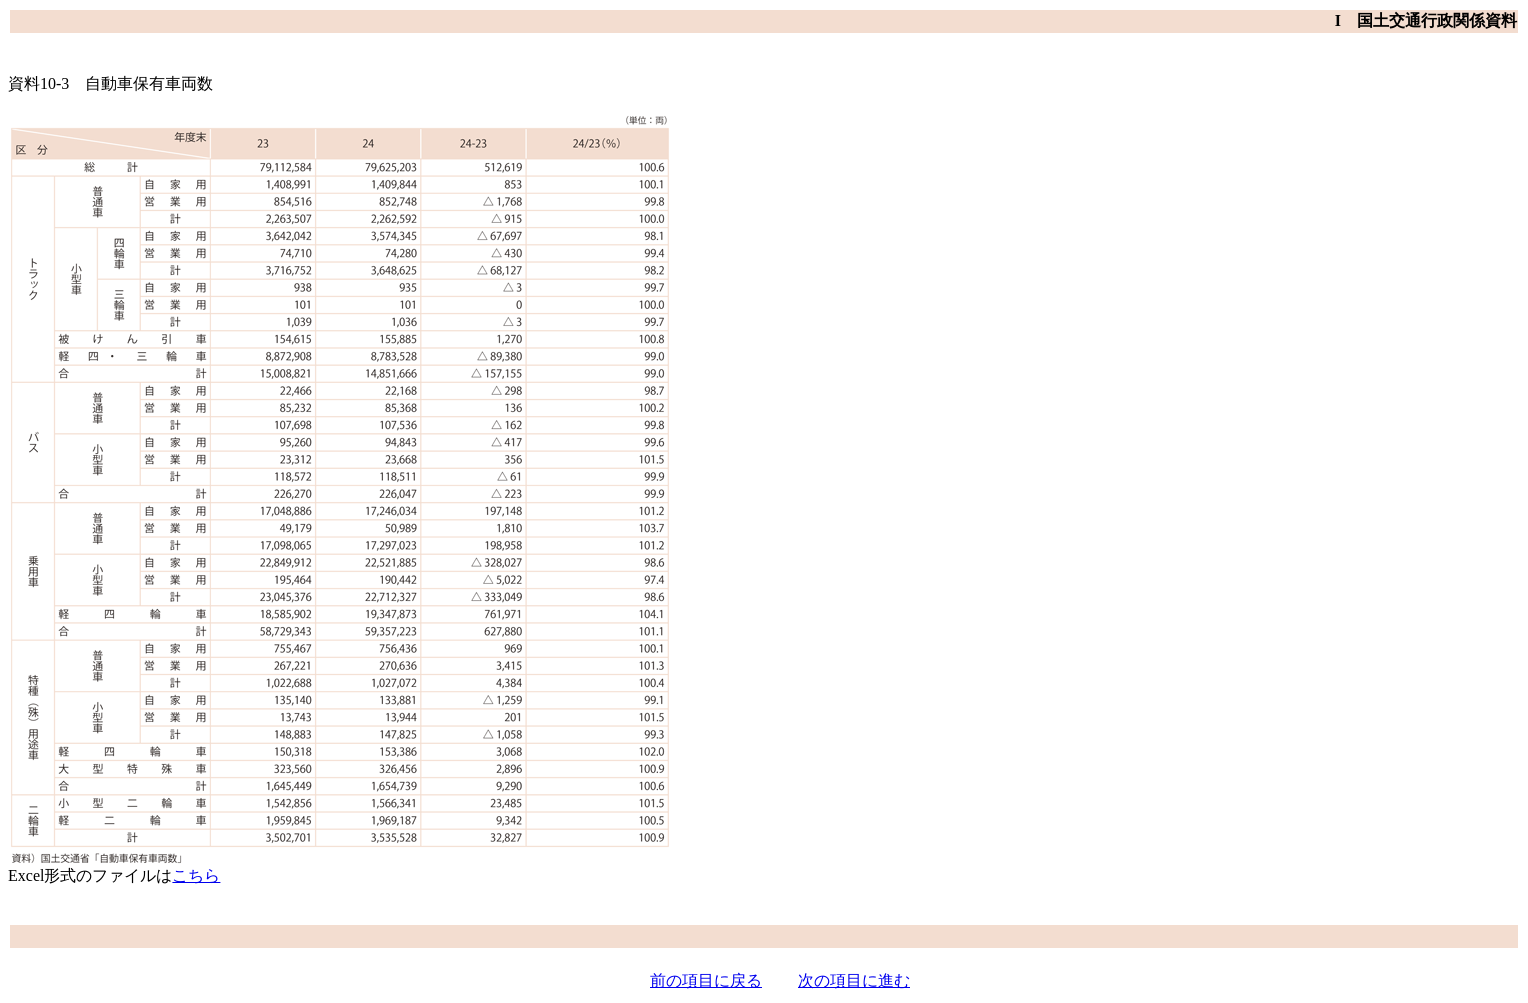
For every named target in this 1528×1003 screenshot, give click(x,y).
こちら (196, 875)
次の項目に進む (854, 980)
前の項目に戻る (706, 980)
